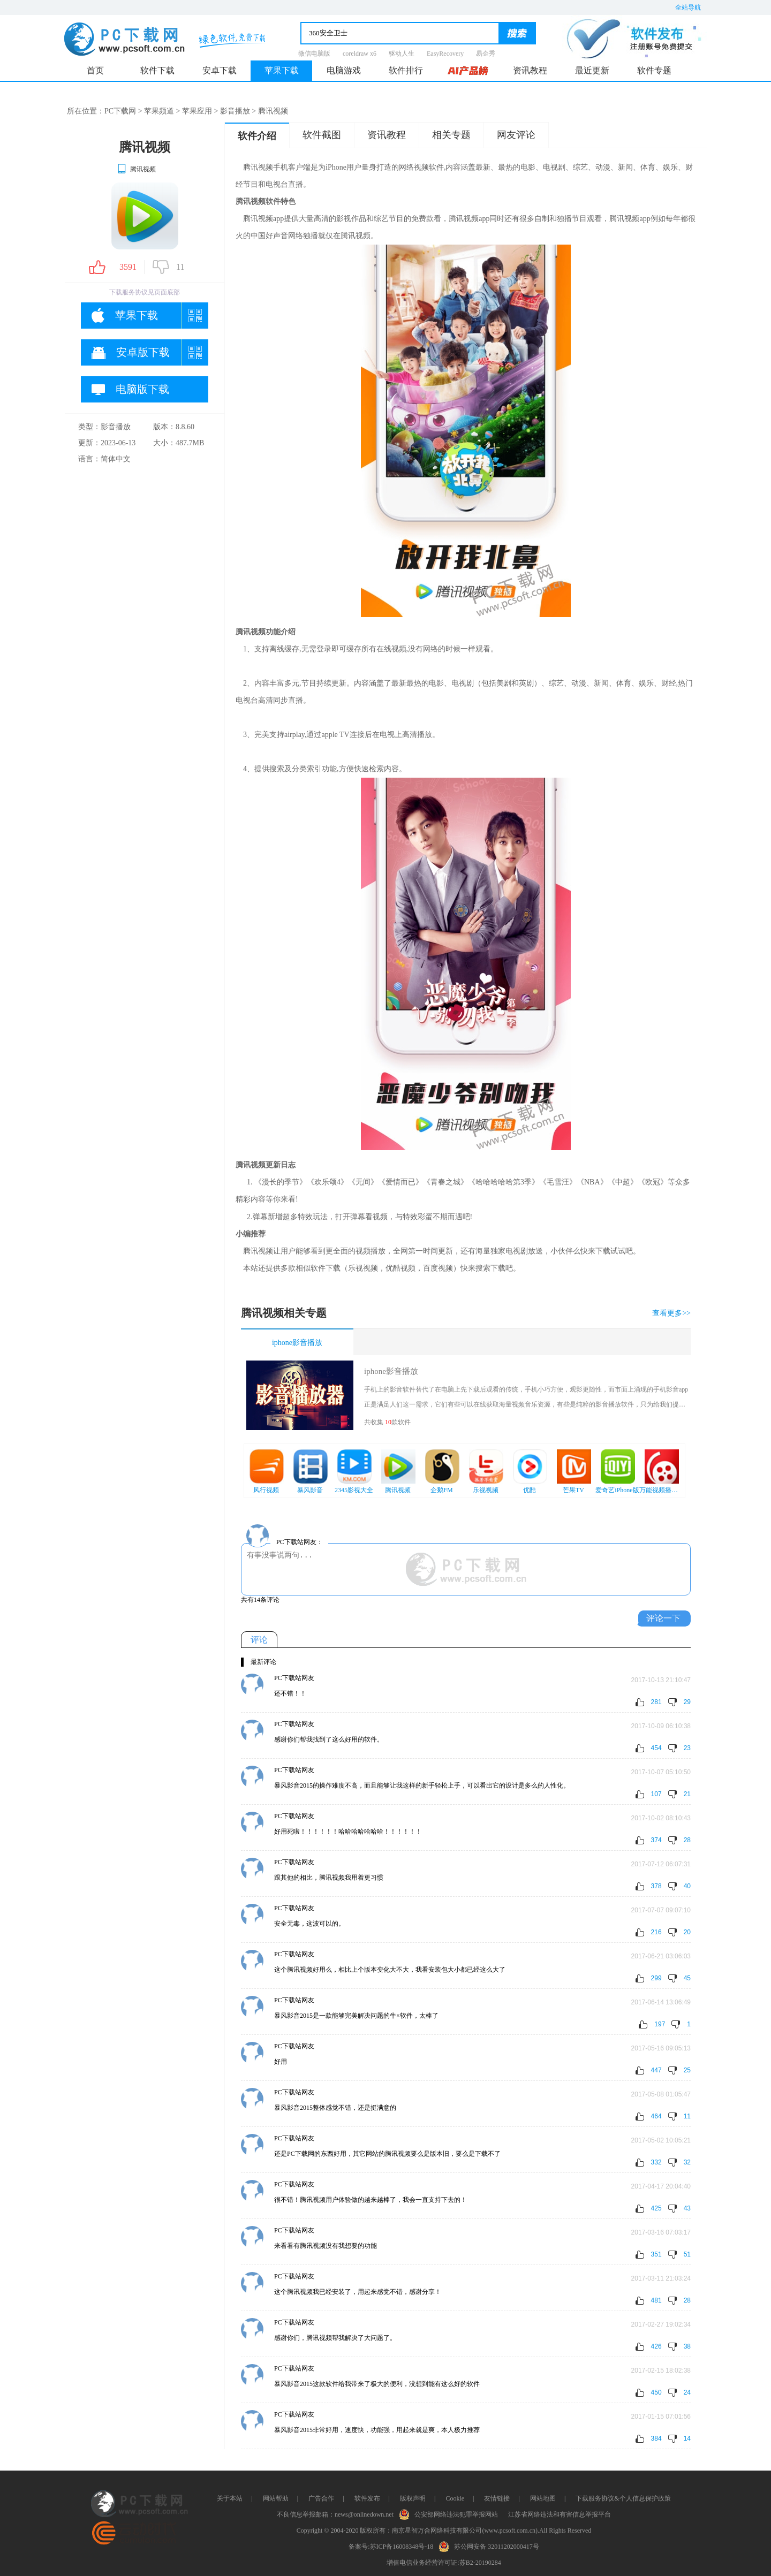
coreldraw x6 (359, 53)
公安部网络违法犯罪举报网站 (451, 2513)
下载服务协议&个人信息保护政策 (623, 2498)
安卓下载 (219, 70)
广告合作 (321, 2498)
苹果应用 (197, 111)
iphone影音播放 (297, 1343)
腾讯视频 (136, 168)
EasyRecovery (445, 53)
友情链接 (497, 2498)
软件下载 (157, 70)
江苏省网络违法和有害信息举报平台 (559, 2514)
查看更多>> (671, 1313)
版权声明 (413, 2498)
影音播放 (235, 111)
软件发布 (367, 2498)
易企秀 (485, 53)
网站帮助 (276, 2498)
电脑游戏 (344, 70)
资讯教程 (530, 70)
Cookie (454, 2498)
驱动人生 (401, 53)
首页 (95, 70)
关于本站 (230, 2498)
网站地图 (543, 2498)
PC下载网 (120, 111)
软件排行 (406, 70)
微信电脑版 (314, 53)
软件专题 (654, 70)
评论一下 (663, 1618)
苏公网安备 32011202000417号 (491, 2545)
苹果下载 (281, 70)
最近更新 (592, 70)
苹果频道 (159, 111)
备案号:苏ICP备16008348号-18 (391, 2546)
